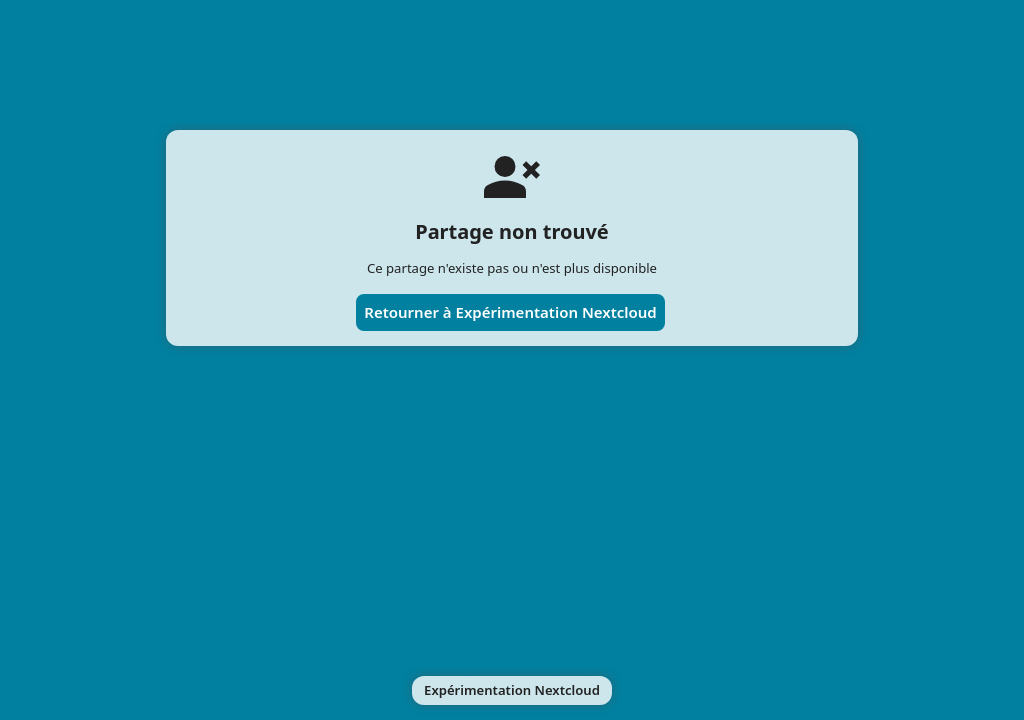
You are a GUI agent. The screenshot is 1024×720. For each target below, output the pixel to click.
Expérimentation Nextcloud (512, 690)
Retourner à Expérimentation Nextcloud (510, 312)
